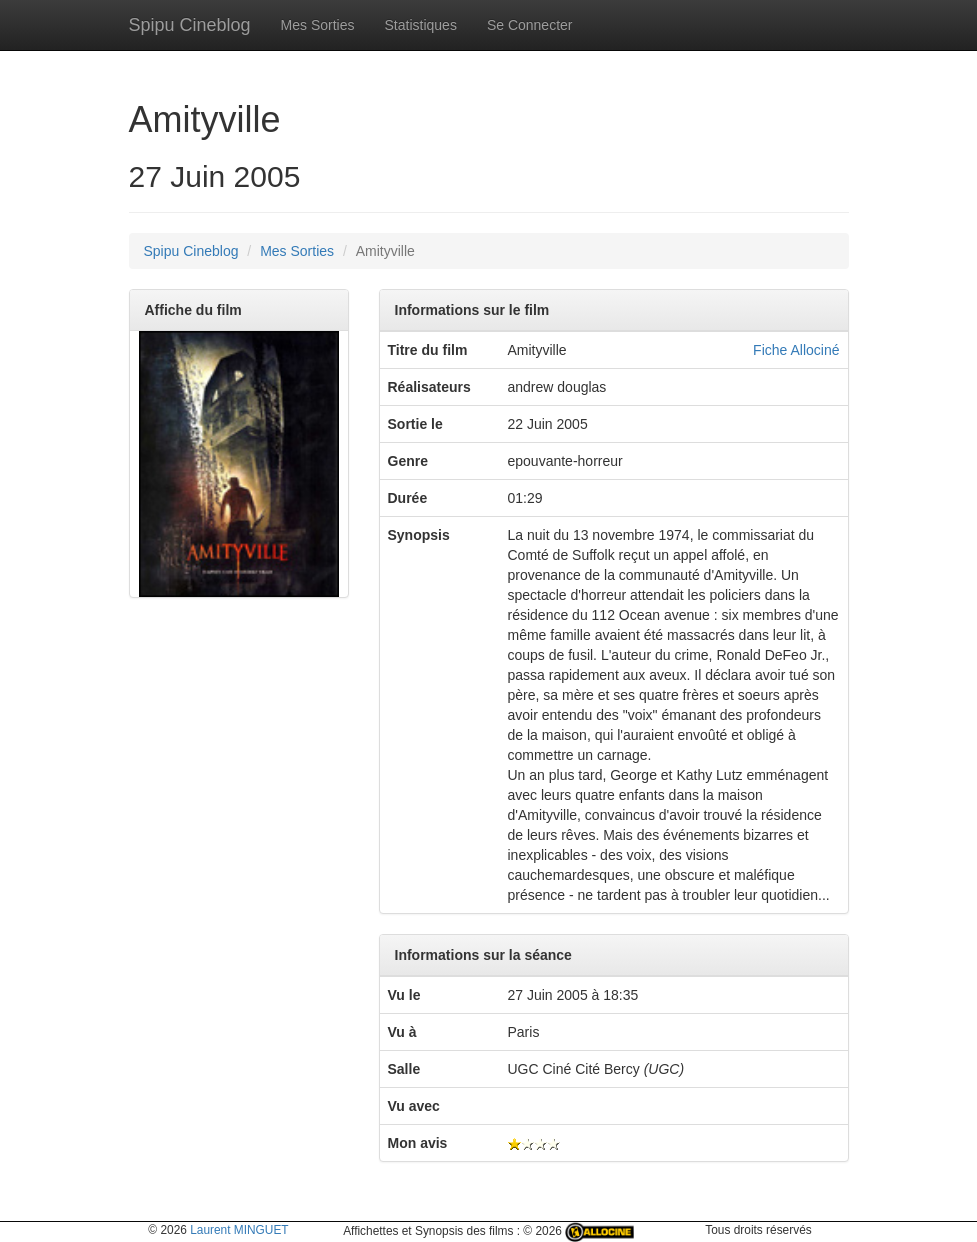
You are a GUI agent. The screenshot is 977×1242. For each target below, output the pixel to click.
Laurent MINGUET (239, 1230)
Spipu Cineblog (190, 25)
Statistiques (421, 25)
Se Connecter (530, 25)
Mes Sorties (318, 25)
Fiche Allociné (796, 350)
